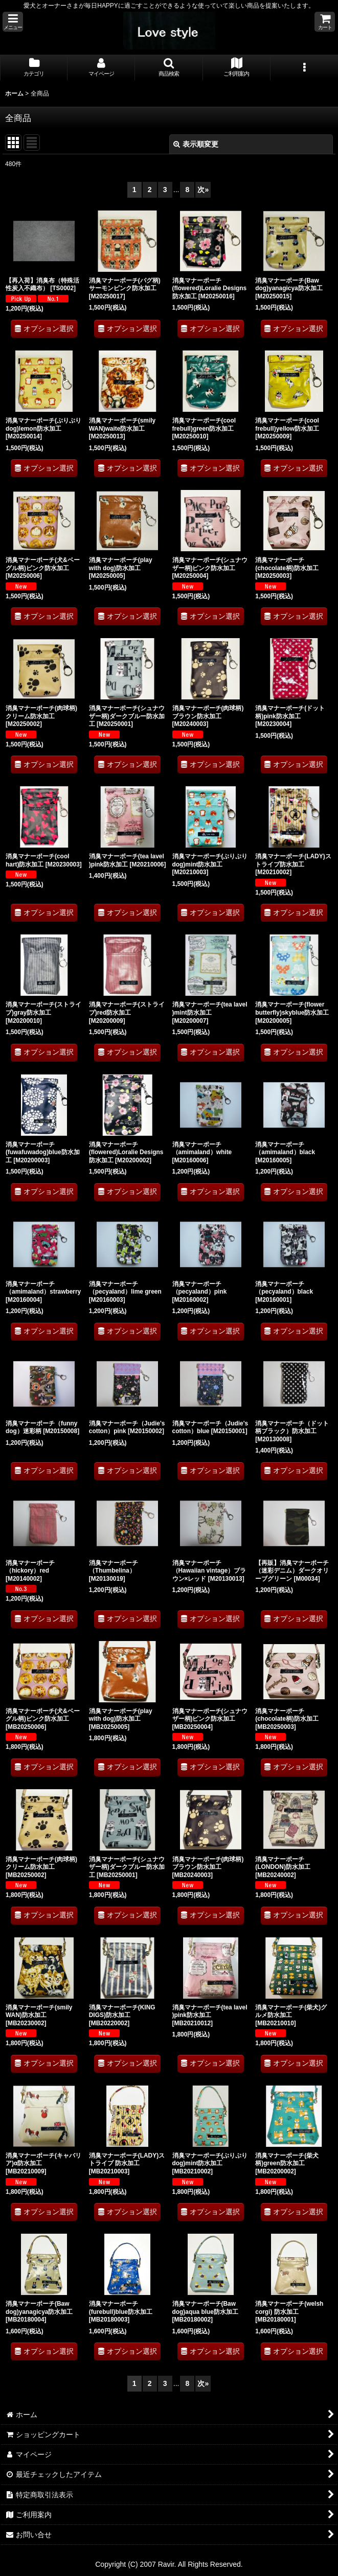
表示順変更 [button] (195, 144)
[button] (13, 22)
